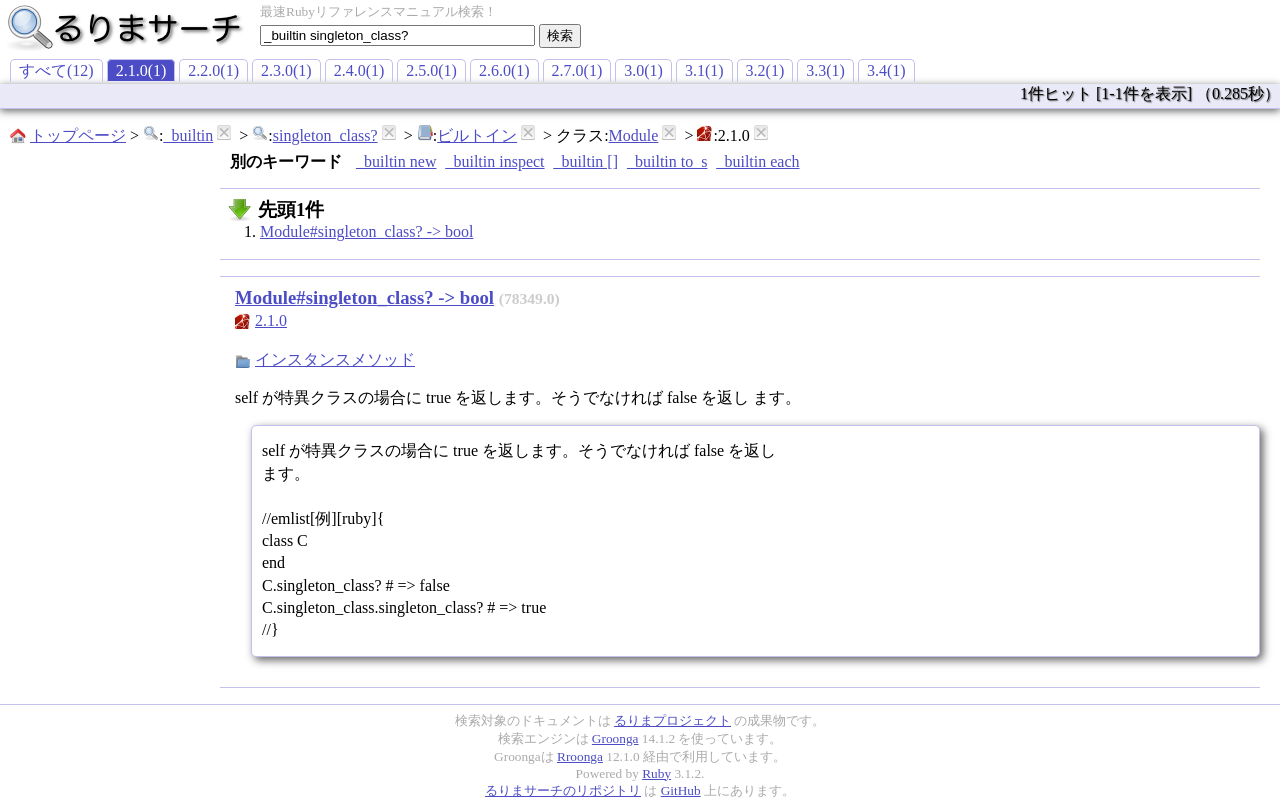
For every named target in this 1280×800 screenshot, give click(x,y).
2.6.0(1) (504, 70)
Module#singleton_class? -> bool (366, 231)
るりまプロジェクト (672, 720)
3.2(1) (765, 70)
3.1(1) (704, 70)
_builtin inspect (494, 161)
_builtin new (396, 161)
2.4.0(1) (359, 70)
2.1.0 (271, 320)
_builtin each (757, 161)
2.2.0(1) (213, 70)
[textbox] (397, 35)
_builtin (188, 135)
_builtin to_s (667, 161)
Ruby (656, 773)
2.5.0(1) (431, 70)
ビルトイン (477, 135)
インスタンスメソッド (335, 359)
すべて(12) (56, 70)
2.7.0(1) (577, 70)
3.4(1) (886, 70)
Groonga (615, 738)
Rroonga (580, 756)
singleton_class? (325, 135)
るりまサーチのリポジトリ (563, 790)
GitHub (681, 790)
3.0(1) (643, 70)
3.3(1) (825, 70)
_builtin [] (586, 161)
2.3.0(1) (286, 70)
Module (634, 135)
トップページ (78, 135)
